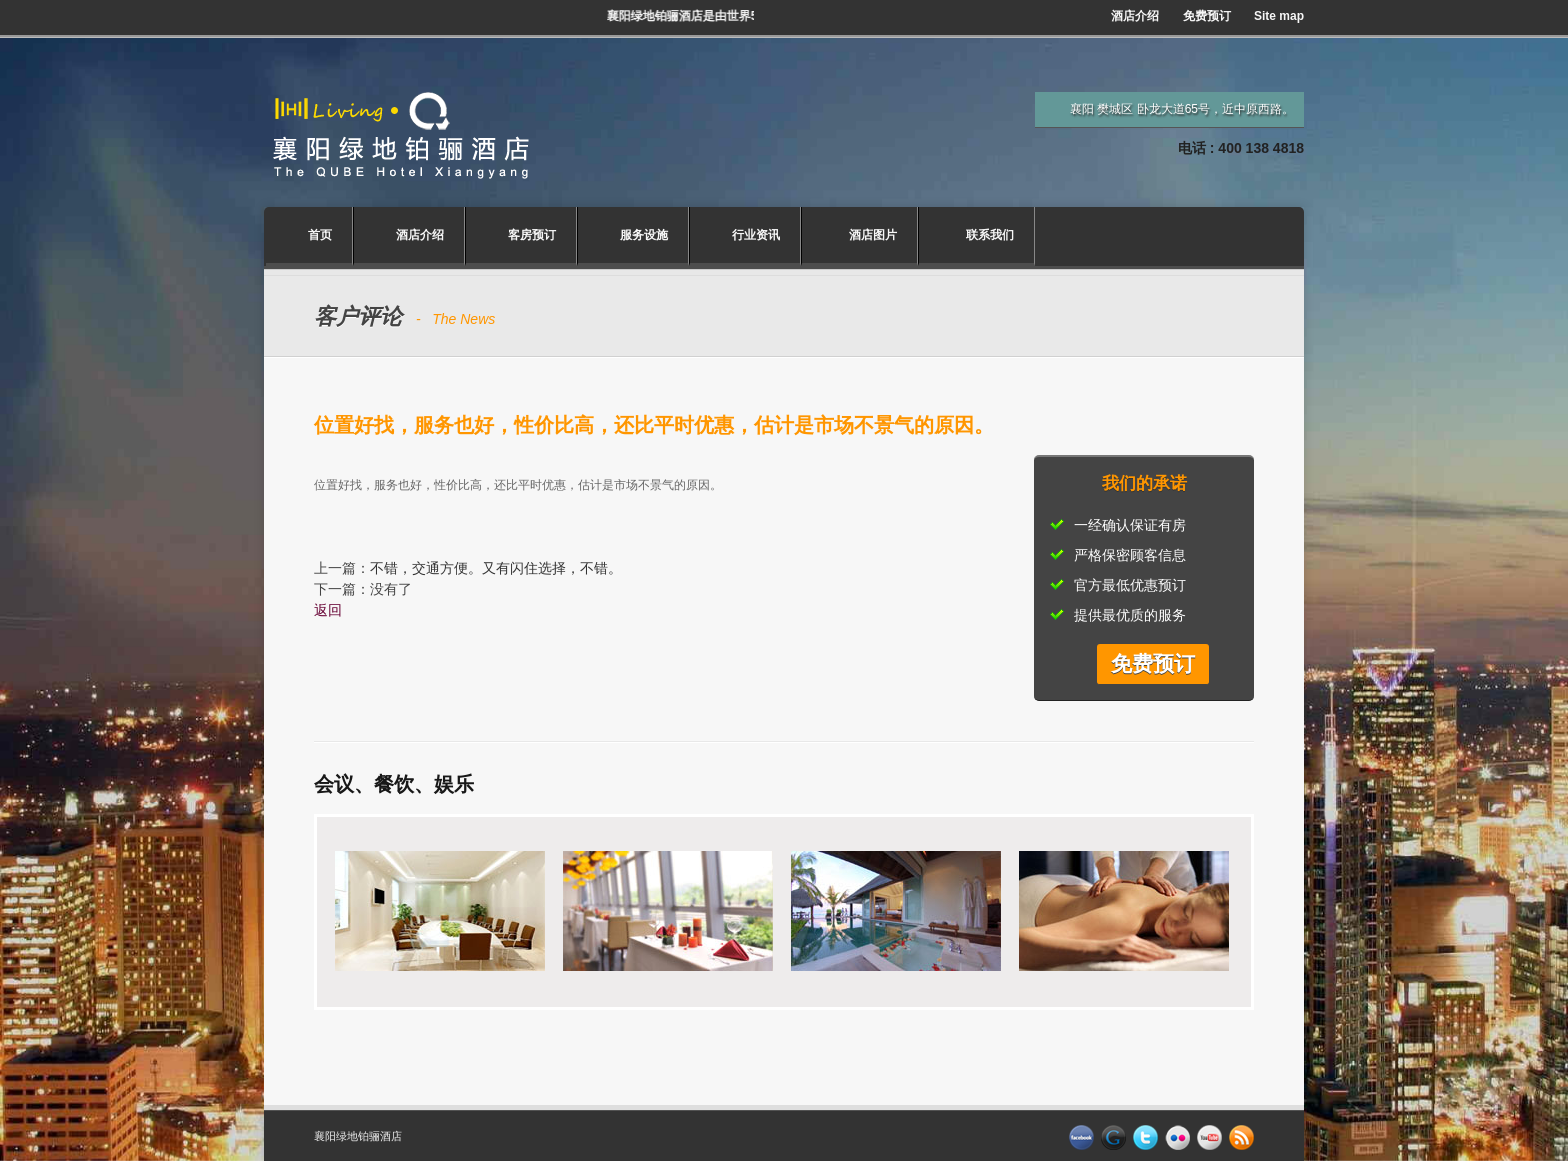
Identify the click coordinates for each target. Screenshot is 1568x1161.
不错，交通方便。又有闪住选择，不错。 (496, 568)
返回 (328, 610)
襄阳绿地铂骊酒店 (358, 1136)
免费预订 (1207, 16)
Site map (1279, 16)
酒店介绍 (1135, 16)
